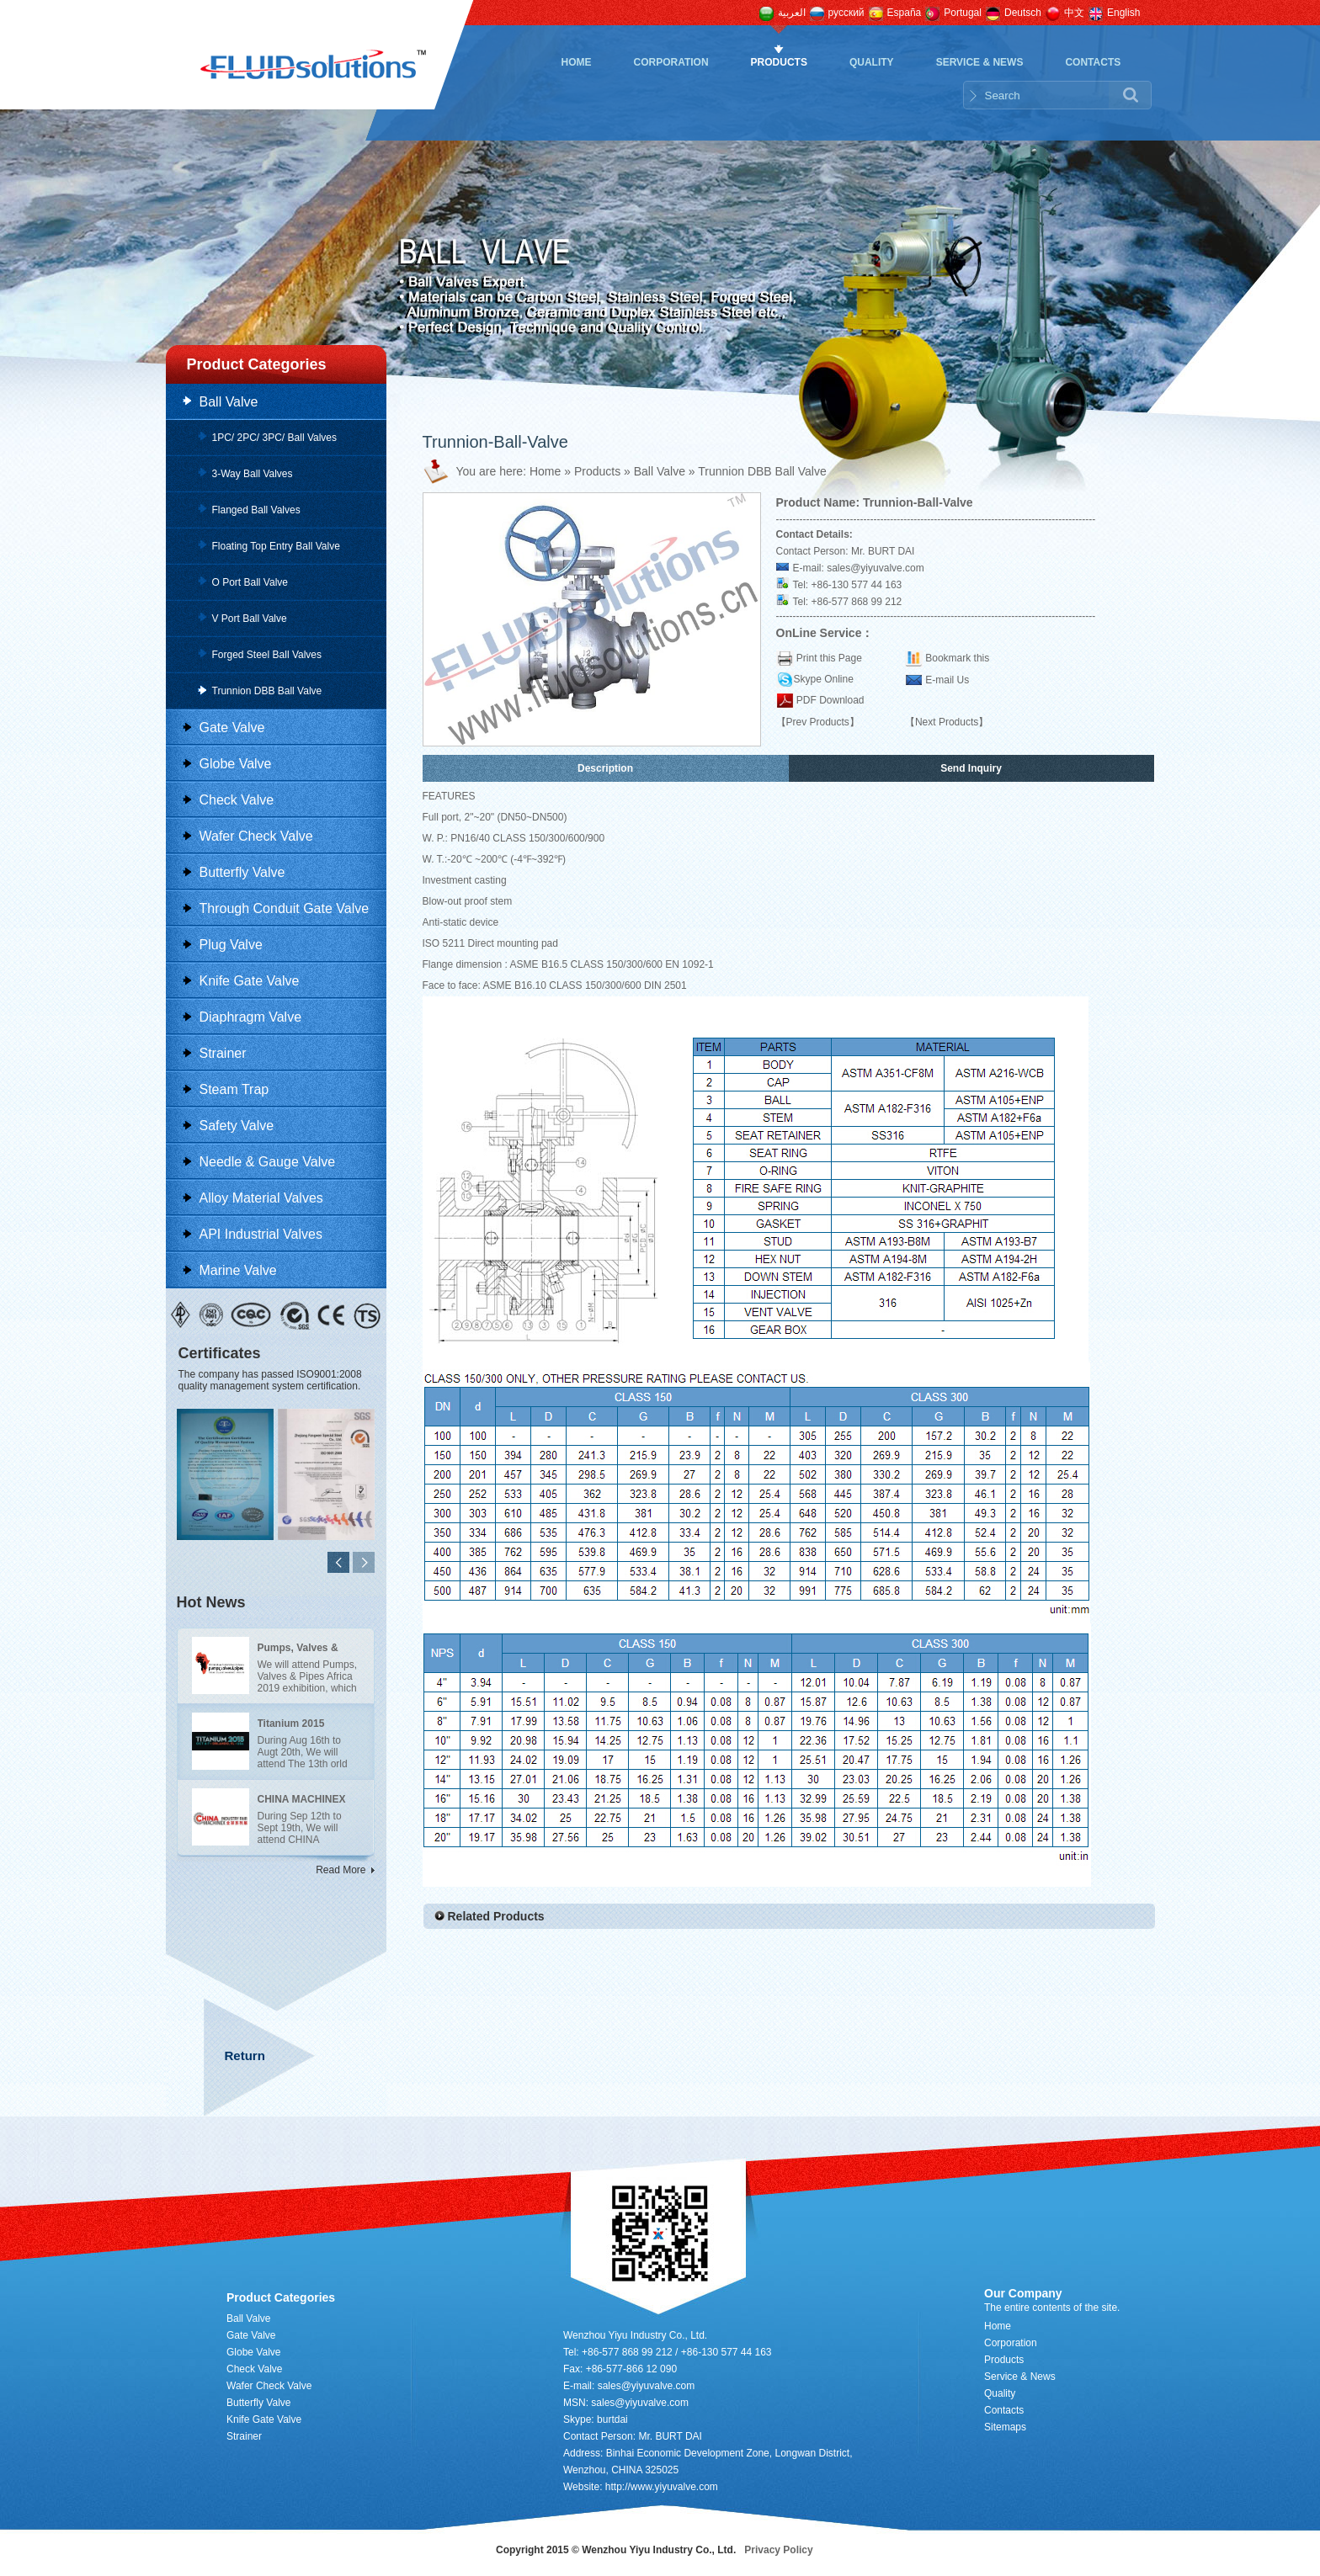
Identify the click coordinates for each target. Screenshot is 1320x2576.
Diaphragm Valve (251, 1017)
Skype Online (824, 679)
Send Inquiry (971, 768)
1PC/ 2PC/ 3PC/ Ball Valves (275, 437)
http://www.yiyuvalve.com (661, 2487)
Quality (871, 62)
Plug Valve (231, 944)
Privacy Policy (778, 2550)
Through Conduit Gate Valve (285, 908)
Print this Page (829, 658)
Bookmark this (957, 658)
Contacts (1092, 62)
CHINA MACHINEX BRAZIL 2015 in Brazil (302, 1801)
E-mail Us (947, 680)
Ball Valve (229, 402)
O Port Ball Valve (250, 582)
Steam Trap (234, 1089)
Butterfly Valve (242, 872)
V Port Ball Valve (249, 618)
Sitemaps (1005, 2427)
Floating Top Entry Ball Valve (276, 546)
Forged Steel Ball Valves (267, 655)
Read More (340, 1870)
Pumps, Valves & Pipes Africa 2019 (299, 1650)
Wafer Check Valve (256, 836)
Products (779, 62)
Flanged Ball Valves (256, 510)
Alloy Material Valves (261, 1198)
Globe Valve (236, 764)
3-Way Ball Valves (252, 474)
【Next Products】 (946, 722)
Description (605, 768)
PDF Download (829, 700)
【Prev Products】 (818, 722)
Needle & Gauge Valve (268, 1162)
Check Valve (237, 800)
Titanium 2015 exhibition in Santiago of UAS (297, 1726)
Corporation (671, 62)
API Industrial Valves (261, 1234)
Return (245, 2055)
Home (577, 62)
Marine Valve (238, 1270)
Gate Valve (232, 727)
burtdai (612, 2419)
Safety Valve (237, 1125)
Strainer (223, 1053)
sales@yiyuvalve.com (875, 568)
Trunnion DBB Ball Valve (267, 691)
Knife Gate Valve (250, 981)
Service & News (980, 62)
